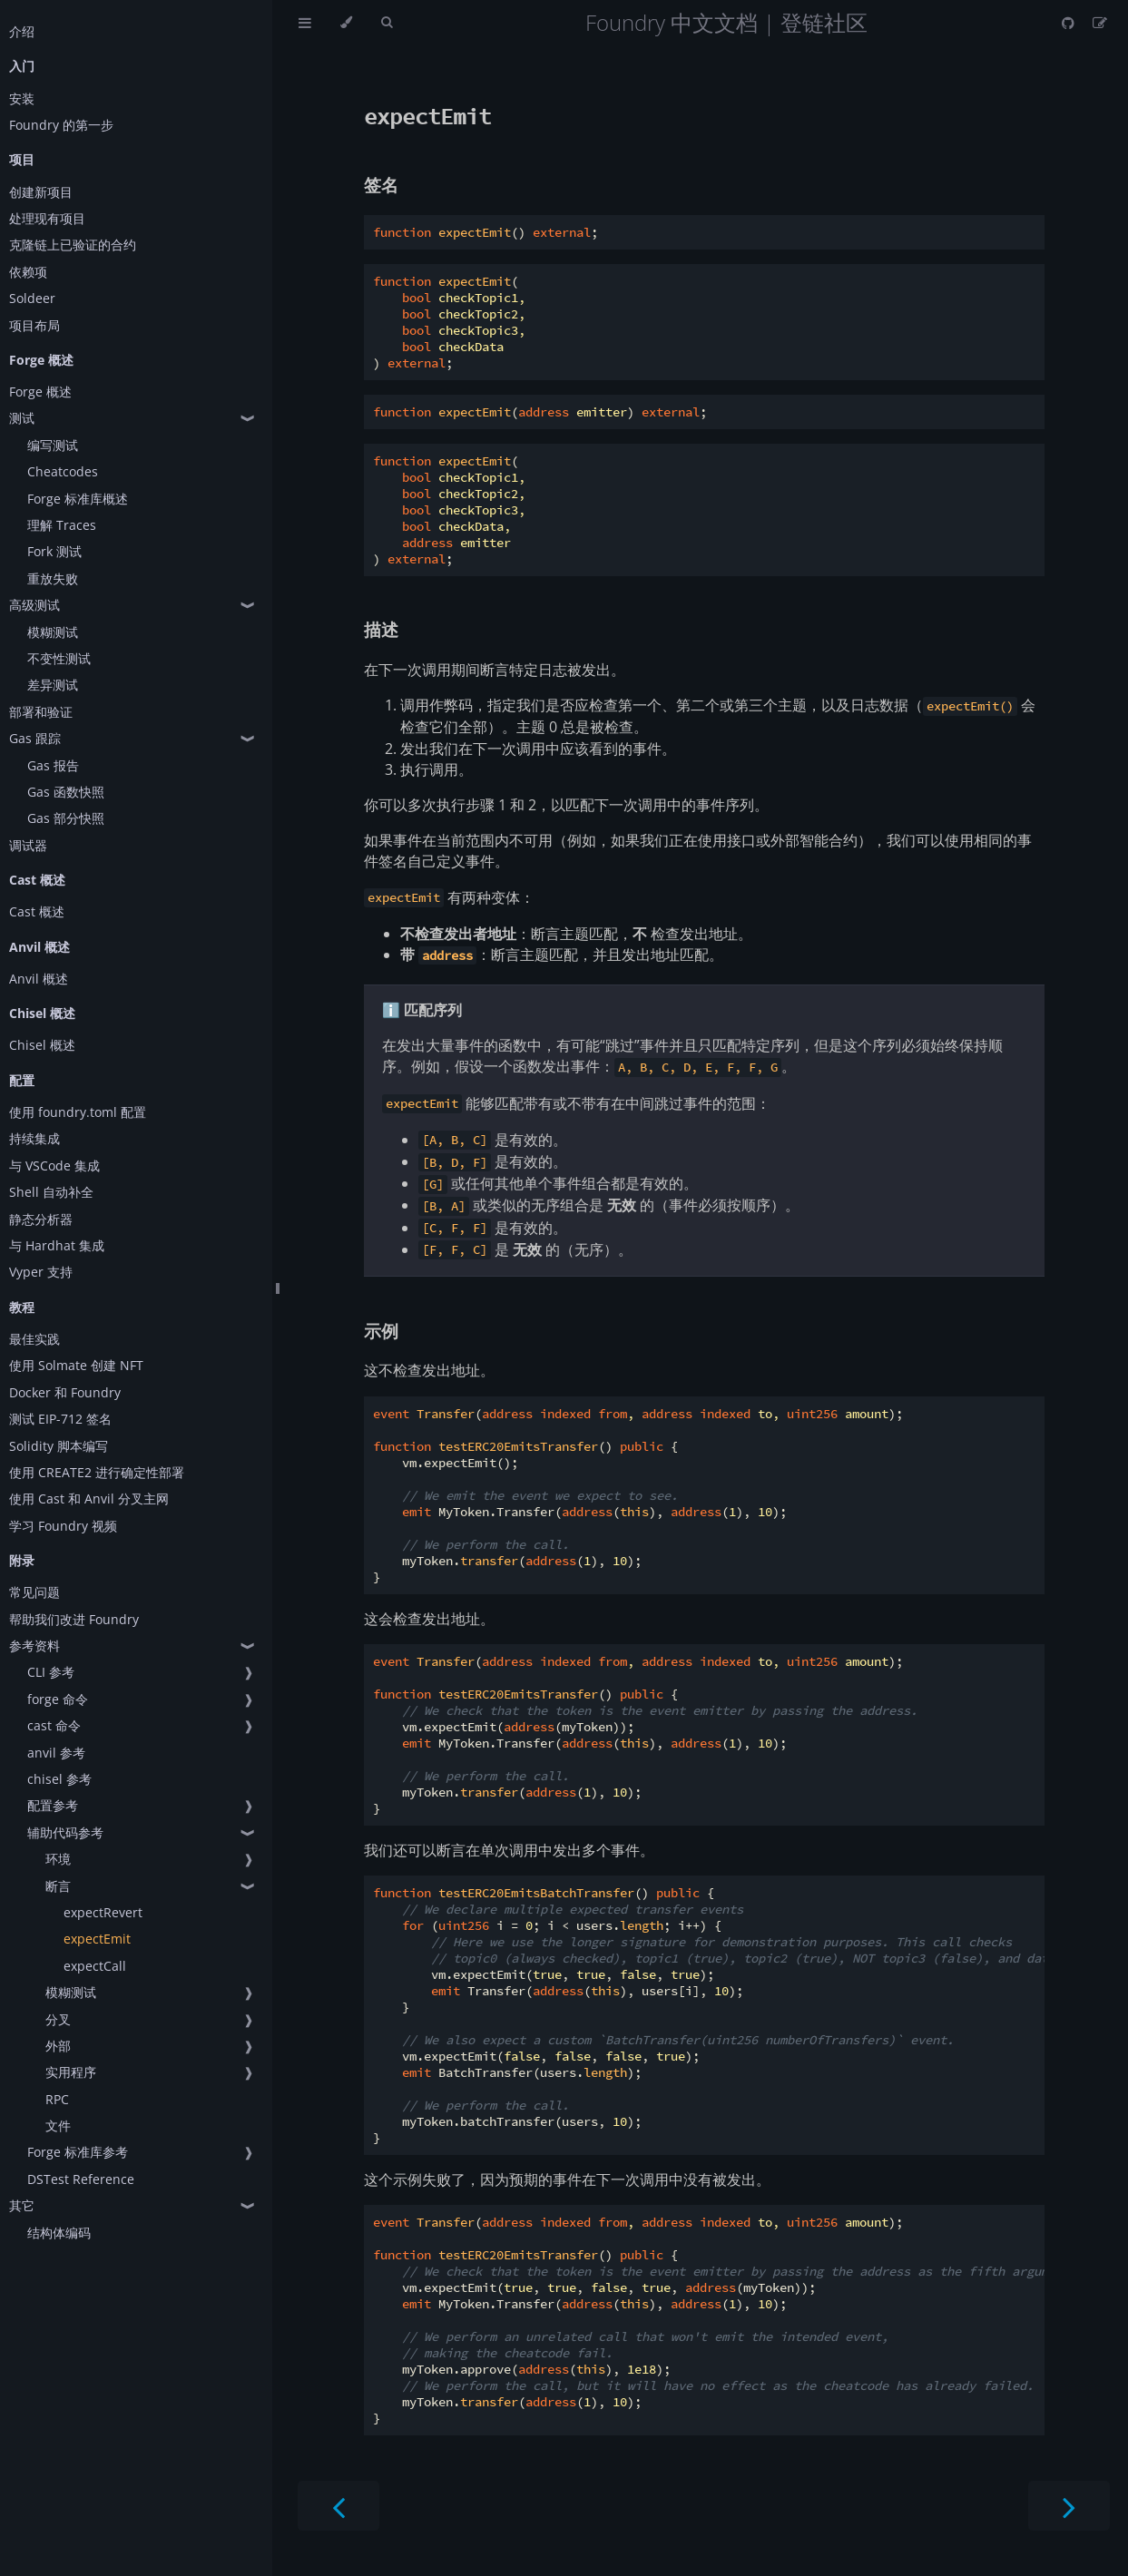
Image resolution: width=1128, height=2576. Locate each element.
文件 (58, 2125)
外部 (58, 2045)
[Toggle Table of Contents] (305, 22)
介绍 (21, 31)
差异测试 (52, 684)
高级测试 (34, 604)
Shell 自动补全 (51, 1191)
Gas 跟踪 (35, 738)
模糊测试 (52, 632)
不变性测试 (59, 658)
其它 (21, 2205)
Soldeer (32, 298)
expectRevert (103, 1912)
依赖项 (28, 271)
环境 (58, 1858)
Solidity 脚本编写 (58, 1446)
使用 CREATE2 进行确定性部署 (96, 1472)
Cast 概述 (36, 911)
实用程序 (70, 2072)
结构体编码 (59, 2232)
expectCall (95, 1965)
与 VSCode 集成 (54, 1165)
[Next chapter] (1069, 2506)
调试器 (28, 845)
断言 (58, 1886)
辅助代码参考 (65, 1832)
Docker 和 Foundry (65, 1392)
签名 (381, 184)
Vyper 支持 (41, 1271)
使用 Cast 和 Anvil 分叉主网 (89, 1498)
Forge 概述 (40, 391)
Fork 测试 (54, 551)
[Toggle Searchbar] (387, 22)
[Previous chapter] (338, 2506)
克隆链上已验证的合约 (72, 244)
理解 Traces (61, 525)
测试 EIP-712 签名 (60, 1418)
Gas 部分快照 (65, 818)
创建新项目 (41, 192)
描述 (381, 629)
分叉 (58, 2019)
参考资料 (34, 1645)
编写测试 (52, 445)
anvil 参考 (56, 1752)
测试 (21, 417)
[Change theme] (346, 22)
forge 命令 (57, 1699)
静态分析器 (41, 1219)
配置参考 (52, 1805)
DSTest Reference (80, 2179)
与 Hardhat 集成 (56, 1245)
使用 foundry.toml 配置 (77, 1112)
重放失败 (52, 578)
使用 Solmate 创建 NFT (76, 1365)
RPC (57, 2099)
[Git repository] (1069, 23)
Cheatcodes (62, 471)
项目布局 (34, 325)
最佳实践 (34, 1338)
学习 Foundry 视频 (63, 1525)
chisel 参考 (59, 1779)
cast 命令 (54, 1725)
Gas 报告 (53, 765)
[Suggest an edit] (1099, 23)
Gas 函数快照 (65, 791)
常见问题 (34, 1592)
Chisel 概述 (42, 1044)
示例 (381, 1330)
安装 (21, 98)
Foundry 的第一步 (61, 124)
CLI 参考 (50, 1671)
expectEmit (97, 1938)
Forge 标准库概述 (77, 498)
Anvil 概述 (38, 978)
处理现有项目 (47, 218)
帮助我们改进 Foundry (74, 1619)
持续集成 (34, 1138)
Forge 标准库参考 (77, 2151)
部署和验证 (41, 711)
